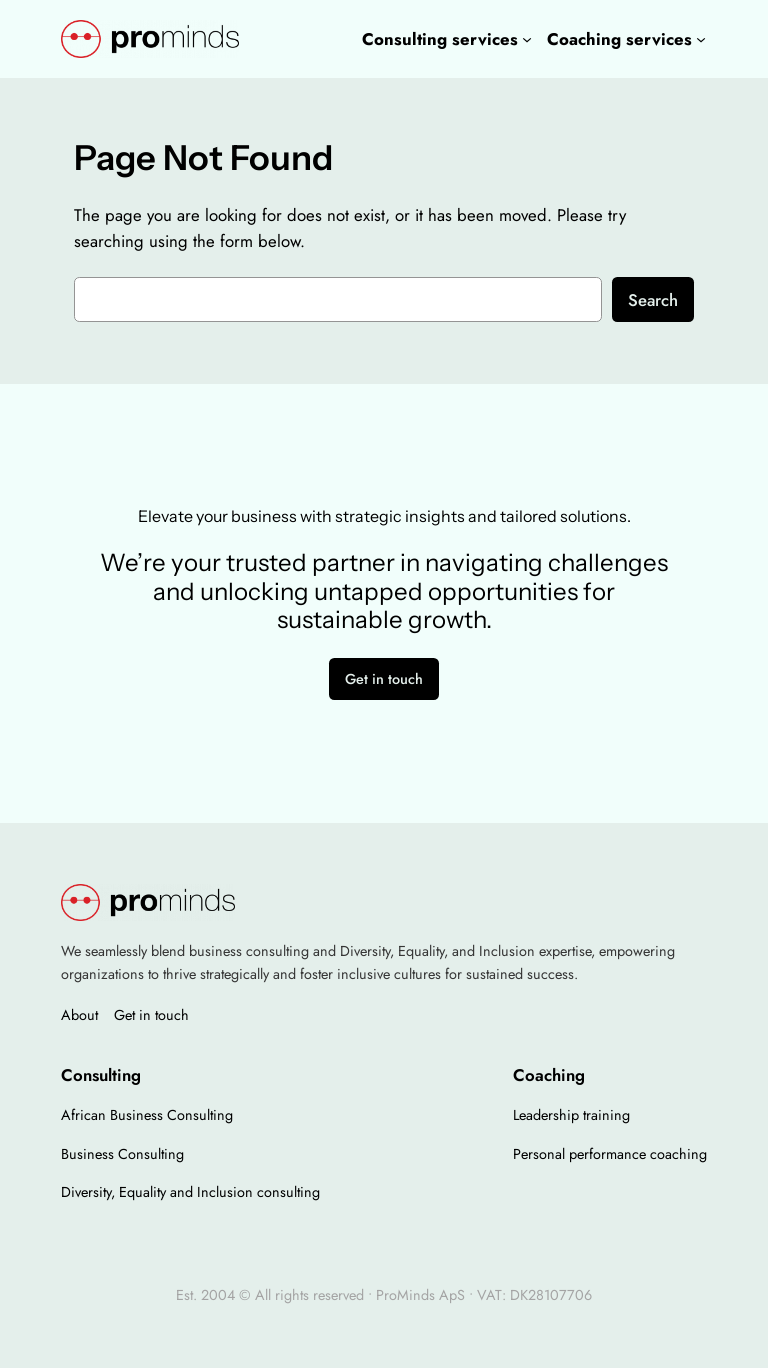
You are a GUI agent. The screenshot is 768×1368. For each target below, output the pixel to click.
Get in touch (384, 679)
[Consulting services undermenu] (527, 39)
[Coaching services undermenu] (701, 39)
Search (653, 300)
